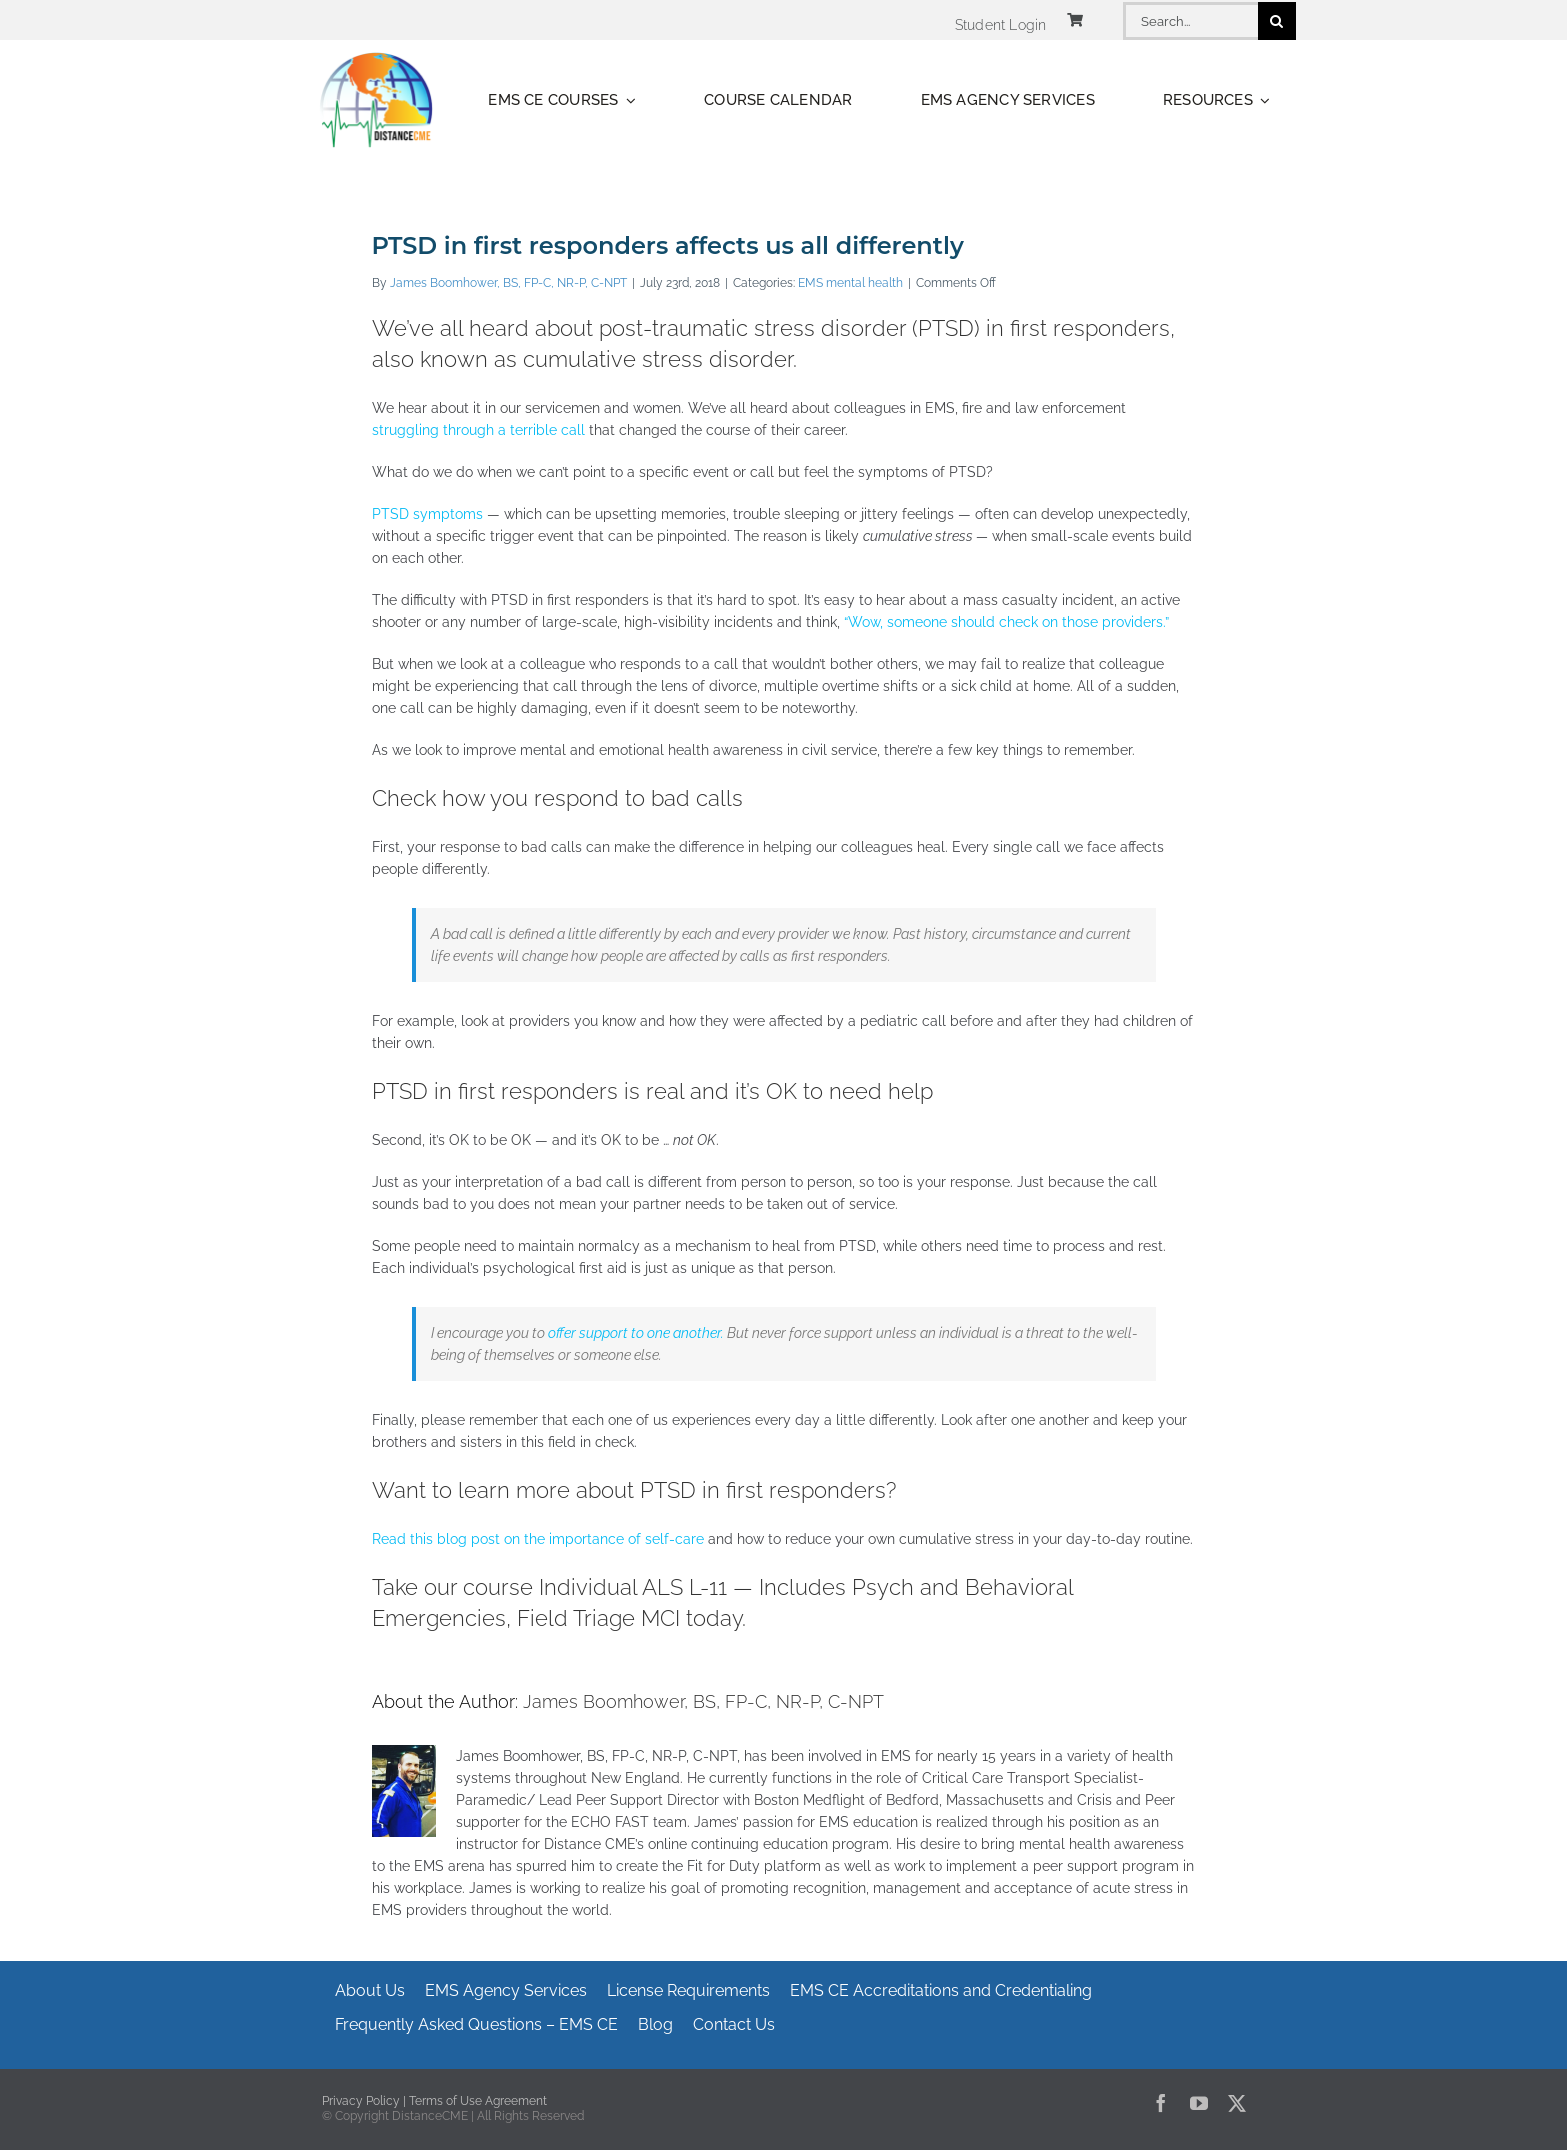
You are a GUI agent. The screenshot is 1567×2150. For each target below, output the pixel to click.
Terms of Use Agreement (478, 2101)
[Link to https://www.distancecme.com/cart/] (1075, 20)
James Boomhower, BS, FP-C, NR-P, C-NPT (508, 283)
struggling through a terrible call (478, 430)
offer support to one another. (636, 1333)
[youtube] (1199, 2103)
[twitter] (1237, 2103)
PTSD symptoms (429, 514)
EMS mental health (850, 283)
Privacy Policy (361, 2101)
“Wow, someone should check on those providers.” (1006, 622)
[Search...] (1190, 21)
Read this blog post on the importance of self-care (538, 1539)
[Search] (1277, 21)
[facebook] (1161, 2103)
